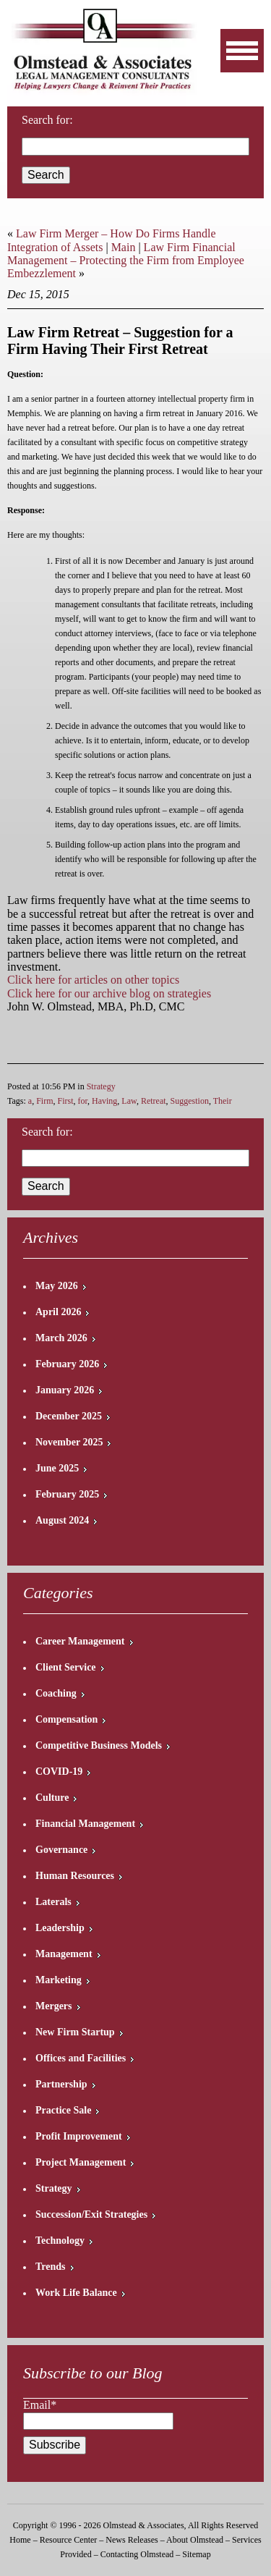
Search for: (47, 1132)
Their (222, 1101)
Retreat (153, 1101)
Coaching (56, 1693)
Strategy (101, 1086)
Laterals (53, 1901)
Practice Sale (63, 2110)
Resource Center (69, 2540)
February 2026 (67, 1364)
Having (104, 1101)
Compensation (66, 1719)
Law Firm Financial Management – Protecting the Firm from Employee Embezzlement (125, 260)
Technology (60, 2240)
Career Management (80, 1641)
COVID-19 (58, 1771)
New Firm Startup (75, 2032)
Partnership (61, 2084)
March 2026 (61, 1338)
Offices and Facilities (80, 2058)
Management (64, 1953)
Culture (52, 1797)
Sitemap (196, 2554)
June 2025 (57, 1468)
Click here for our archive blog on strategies (109, 993)
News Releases (132, 2540)
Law (129, 1101)
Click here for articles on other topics (93, 980)
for (83, 1101)
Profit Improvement (78, 2136)
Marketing (58, 1980)
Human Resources (74, 1875)
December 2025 (68, 1416)
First (66, 1101)
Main (123, 247)
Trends (50, 2266)
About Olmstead (194, 2540)
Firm (44, 1101)
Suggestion (190, 1101)
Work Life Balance (76, 2292)
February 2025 (67, 1494)
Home (19, 2540)
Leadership (60, 1927)
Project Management (80, 2162)
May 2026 (56, 1285)
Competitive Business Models (98, 1745)
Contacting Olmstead (137, 2554)
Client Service (65, 1667)
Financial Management (85, 1823)
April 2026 (58, 1311)
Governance (61, 1849)
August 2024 (62, 1520)
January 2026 (64, 1390)
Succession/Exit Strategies (91, 2214)
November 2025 (69, 1442)
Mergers (53, 2006)
